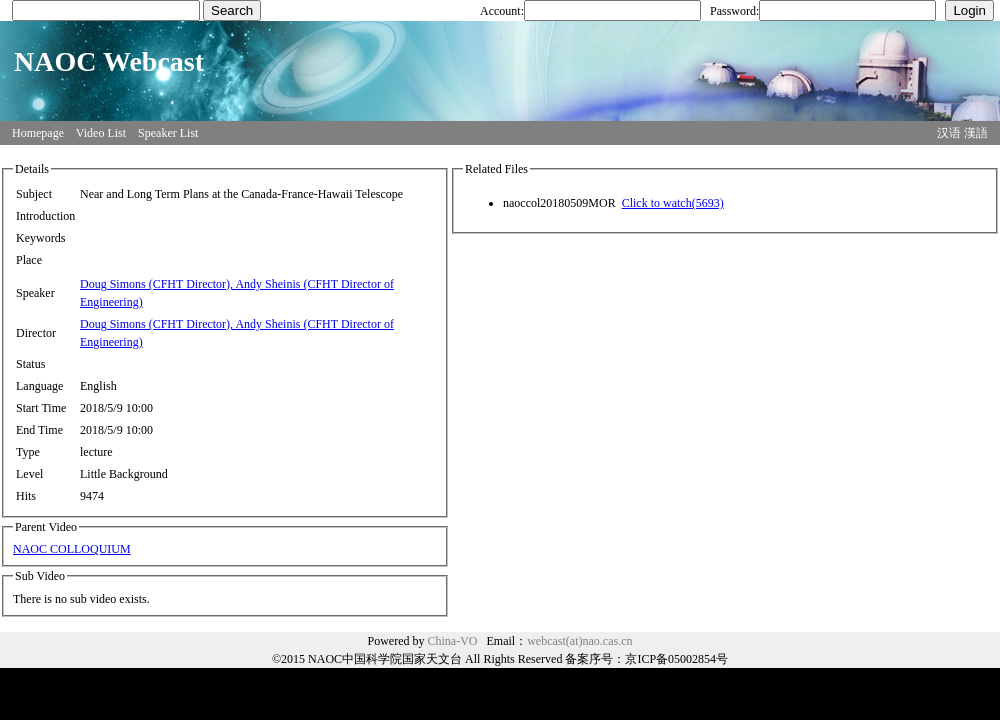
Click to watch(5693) (673, 203)
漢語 (976, 133)
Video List (101, 133)
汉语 (949, 133)
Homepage (38, 133)
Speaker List (168, 133)
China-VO (453, 641)
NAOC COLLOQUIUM (72, 549)
